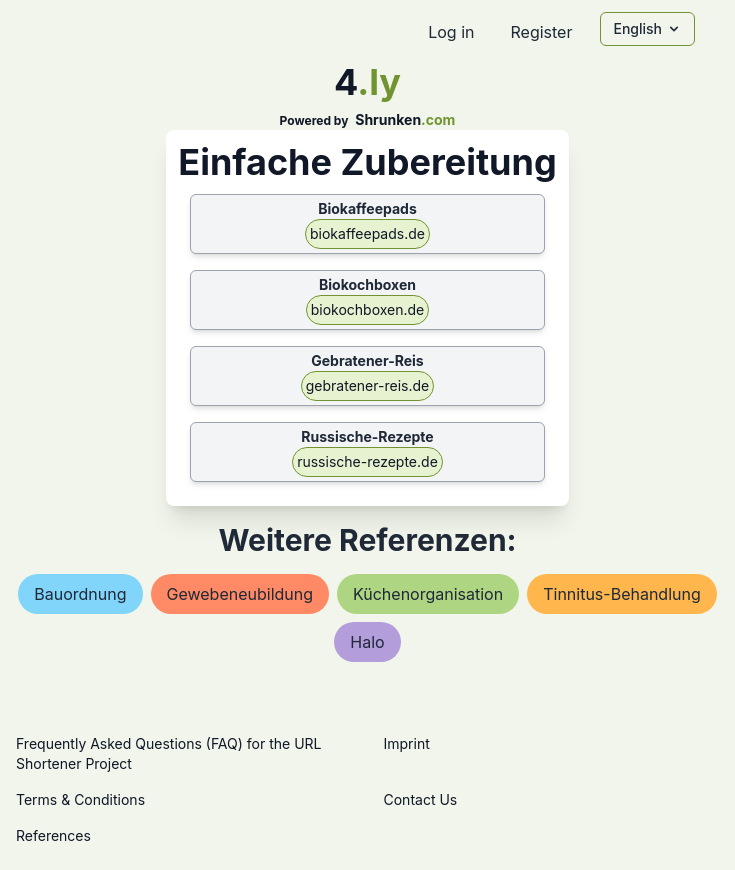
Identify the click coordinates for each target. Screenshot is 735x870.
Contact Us (421, 799)
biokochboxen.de (368, 309)
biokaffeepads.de (367, 233)
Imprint (407, 743)
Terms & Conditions (80, 799)
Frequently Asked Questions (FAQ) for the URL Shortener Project (168, 753)
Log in (451, 32)
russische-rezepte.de (367, 461)
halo (367, 642)
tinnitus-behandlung (622, 594)
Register (541, 32)
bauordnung (80, 594)
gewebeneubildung (240, 594)
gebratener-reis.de (367, 385)
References (53, 835)
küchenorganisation (428, 594)
